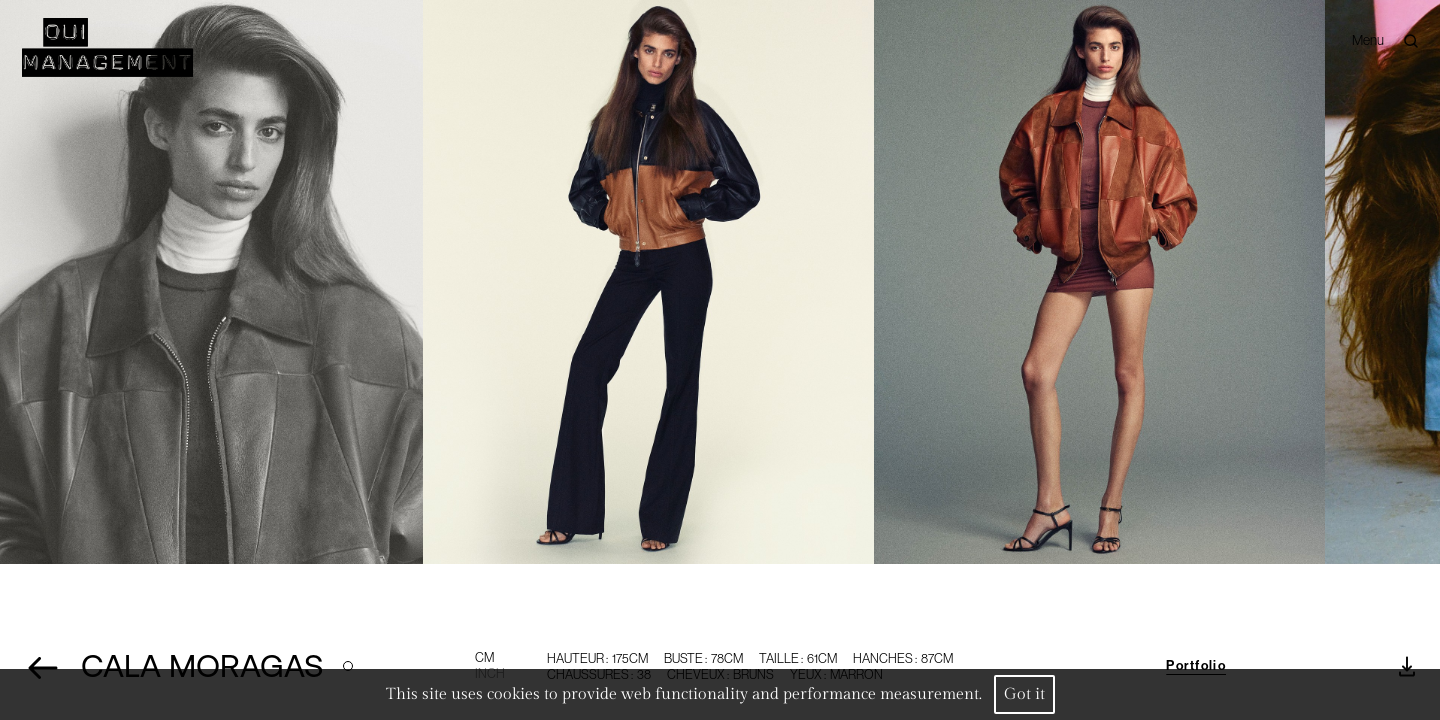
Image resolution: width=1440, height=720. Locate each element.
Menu (1368, 40)
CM (484, 657)
